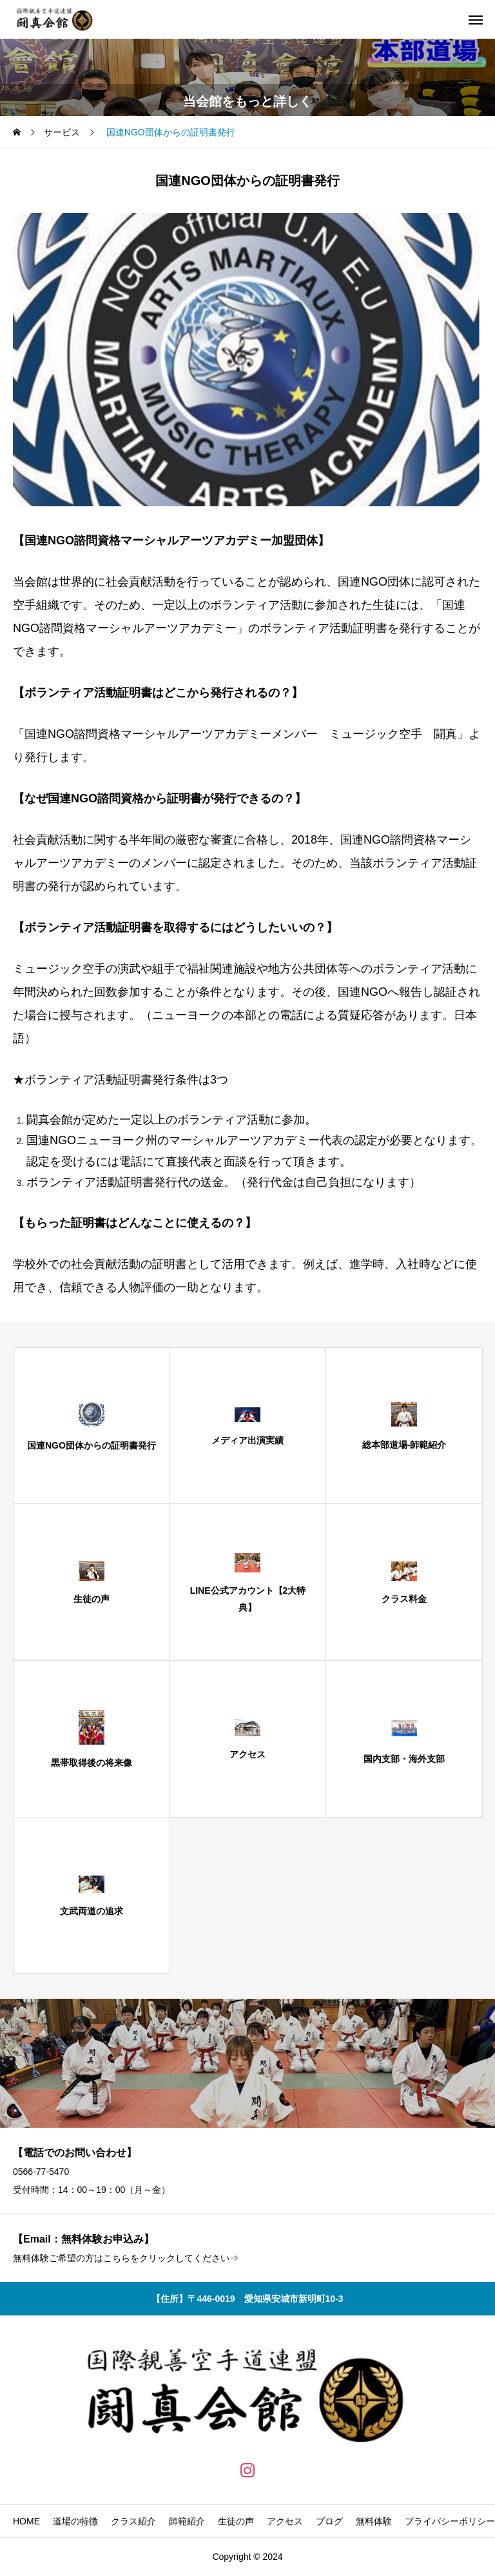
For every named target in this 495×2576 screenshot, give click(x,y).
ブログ (329, 2521)
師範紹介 (187, 2521)
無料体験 (374, 2521)
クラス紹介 (133, 2521)
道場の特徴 (75, 2521)
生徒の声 (236, 2521)
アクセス (285, 2521)
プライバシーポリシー (450, 2521)
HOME (26, 2521)
